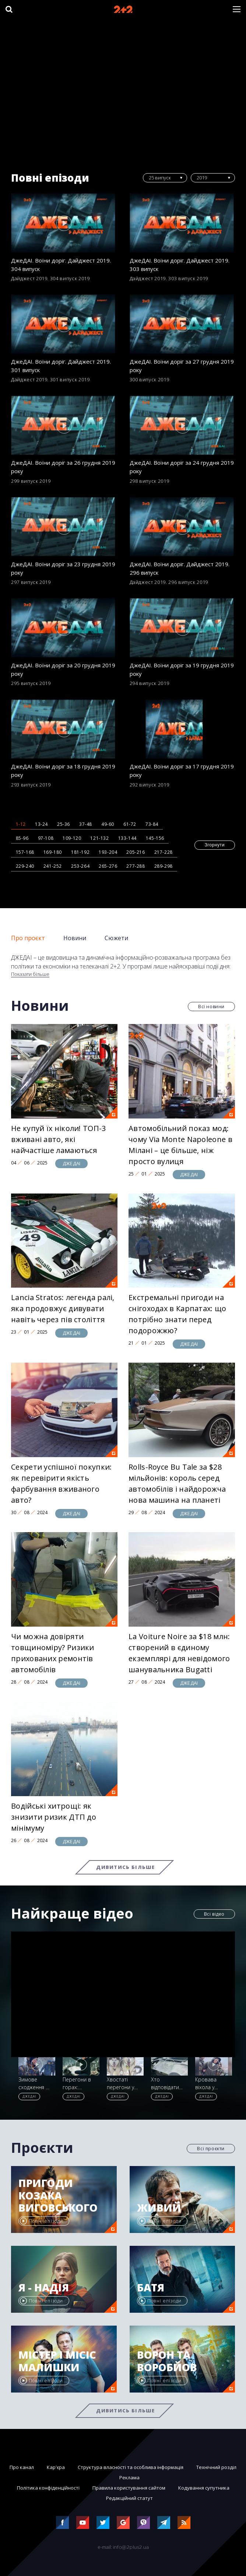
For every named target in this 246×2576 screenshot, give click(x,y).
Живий (159, 2208)
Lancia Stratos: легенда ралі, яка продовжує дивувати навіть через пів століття (63, 1308)
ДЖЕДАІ (71, 1163)
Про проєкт (28, 938)
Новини (74, 938)
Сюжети (116, 938)
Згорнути (215, 845)
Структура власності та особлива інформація (130, 2467)
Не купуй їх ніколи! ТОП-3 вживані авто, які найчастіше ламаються (58, 1139)
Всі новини (211, 1006)
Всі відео (214, 1914)
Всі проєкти (211, 2148)
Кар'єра (56, 2467)
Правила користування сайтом (128, 2487)
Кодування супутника (203, 2487)
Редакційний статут (129, 2498)
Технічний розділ (216, 2467)
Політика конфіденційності (48, 2487)
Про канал (22, 2467)
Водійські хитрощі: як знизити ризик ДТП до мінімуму (53, 1817)
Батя (150, 2287)
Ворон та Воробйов (167, 2361)
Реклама (129, 2477)
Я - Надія (43, 2287)
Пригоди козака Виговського (58, 2195)
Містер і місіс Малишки (57, 2361)
